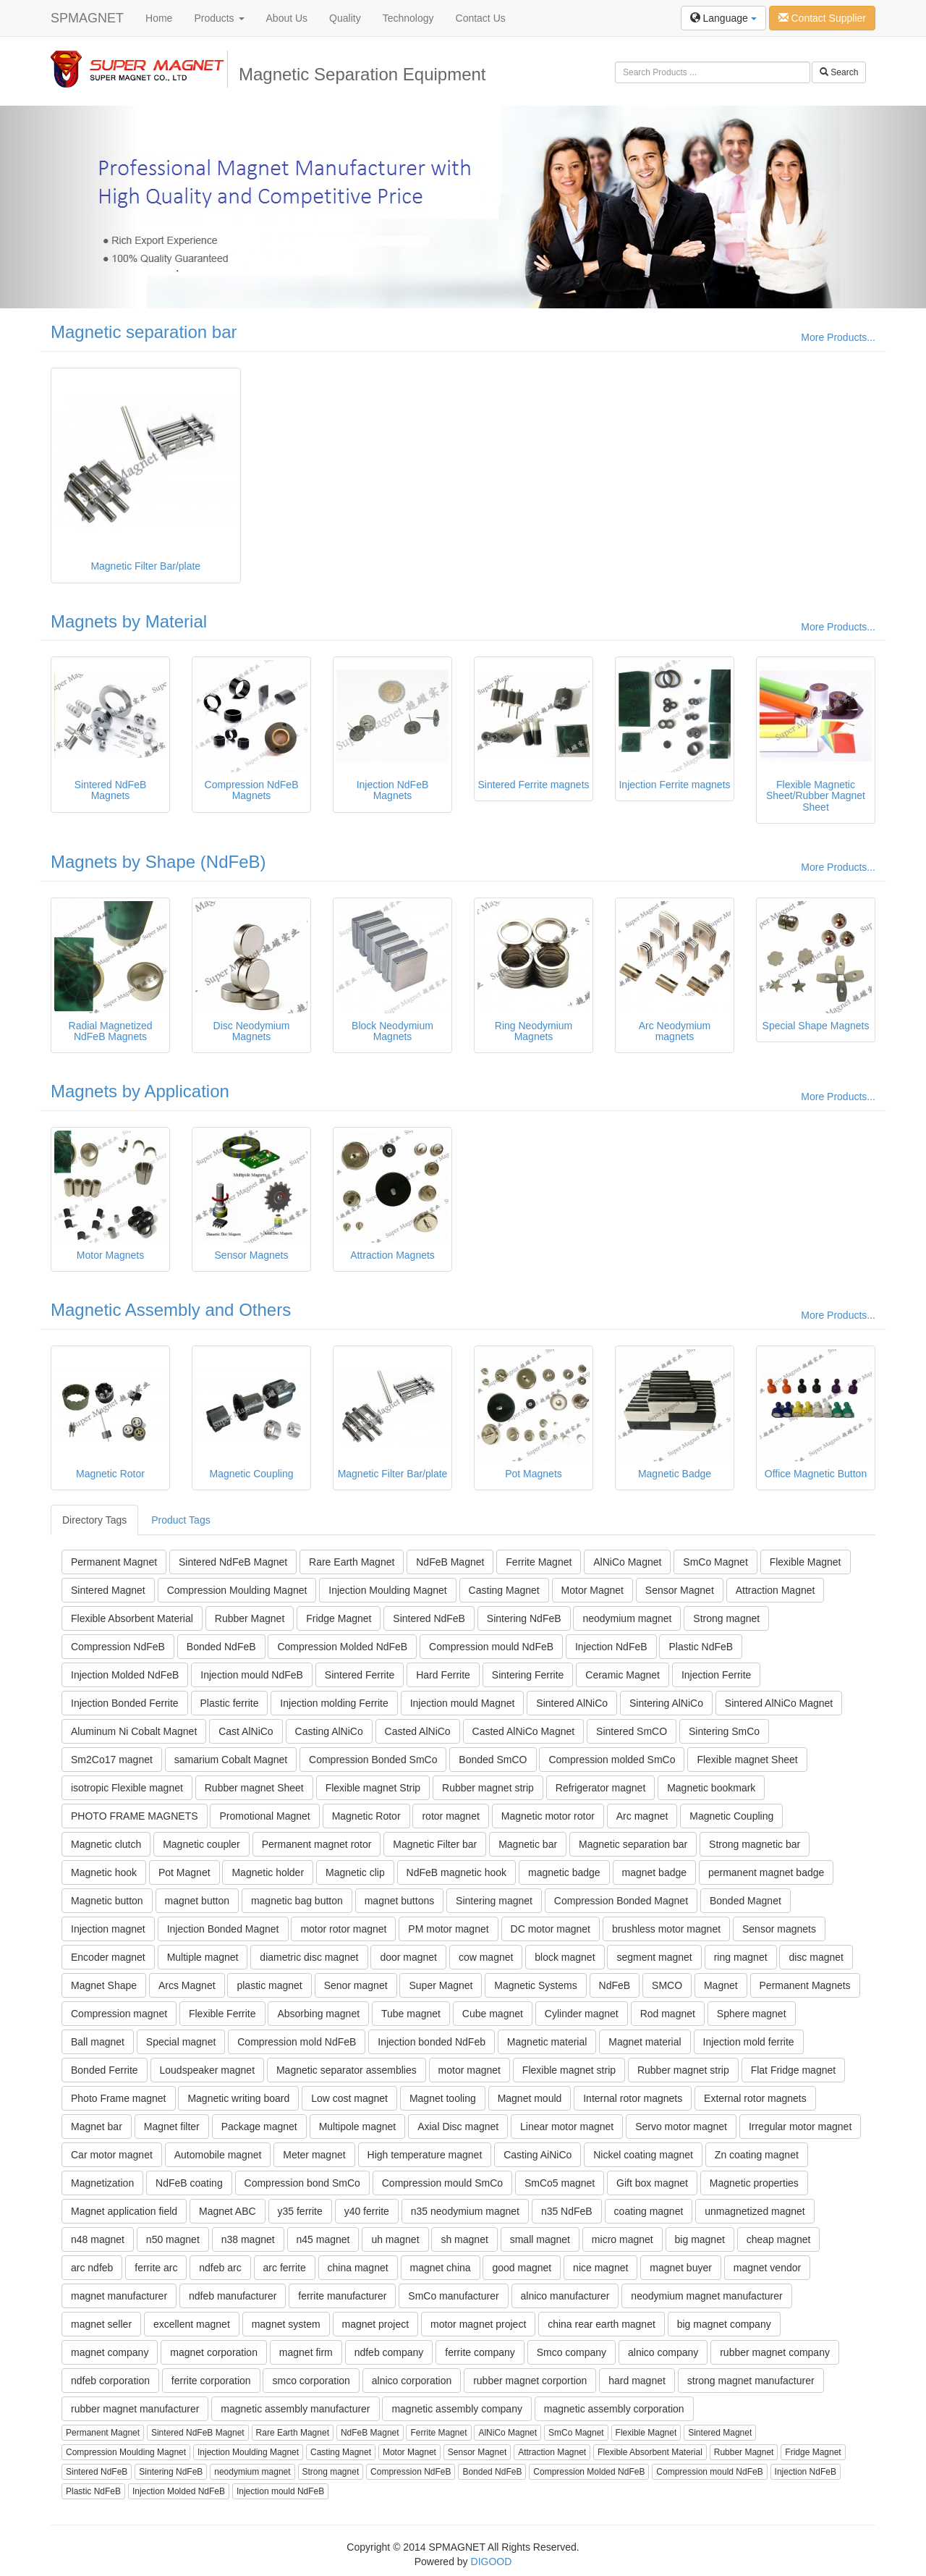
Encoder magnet (108, 1957)
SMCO (667, 1985)
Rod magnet (667, 2013)
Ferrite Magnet (539, 1562)
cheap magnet (779, 2239)
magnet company (109, 2352)
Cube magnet (492, 2013)
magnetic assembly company (456, 2409)
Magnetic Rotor (366, 1816)
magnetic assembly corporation (614, 2409)
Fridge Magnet (338, 1618)
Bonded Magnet (745, 1900)
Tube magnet (411, 2013)
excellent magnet (191, 2324)
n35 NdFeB (566, 2211)
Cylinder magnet (582, 2013)
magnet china (440, 2267)
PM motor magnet (448, 1929)
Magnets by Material (129, 621)
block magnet (565, 1957)
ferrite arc (156, 2267)
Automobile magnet (218, 2155)
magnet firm (306, 2352)
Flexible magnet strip (569, 2070)
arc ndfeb (92, 2267)
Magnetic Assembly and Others (171, 1309)
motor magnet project (478, 2324)
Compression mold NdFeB (296, 2042)
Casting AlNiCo (329, 1731)
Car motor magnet (112, 2155)
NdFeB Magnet (450, 1562)
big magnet (700, 2239)
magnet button (197, 1900)
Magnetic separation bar (144, 332)
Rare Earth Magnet (351, 1562)
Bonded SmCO (493, 1759)
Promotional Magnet (264, 1816)
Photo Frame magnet (118, 2098)
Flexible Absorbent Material (132, 1618)
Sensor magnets (779, 1929)
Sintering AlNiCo (666, 1703)
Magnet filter (172, 2126)
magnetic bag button (297, 1900)
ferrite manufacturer (342, 2296)
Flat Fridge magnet (793, 2070)
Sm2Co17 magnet (112, 1759)
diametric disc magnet (309, 1957)
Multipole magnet (357, 2126)
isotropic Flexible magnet (127, 1788)
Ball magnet (97, 2042)
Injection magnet (108, 1929)
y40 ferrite (366, 2211)
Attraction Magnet (775, 1590)
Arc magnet (642, 1816)
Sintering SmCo (724, 1731)
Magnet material (644, 2042)
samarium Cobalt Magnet (230, 1759)
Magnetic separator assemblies (346, 2070)
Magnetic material (547, 2042)
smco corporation (310, 2380)
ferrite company (479, 2352)
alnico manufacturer (565, 2296)
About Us (287, 18)
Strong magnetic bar (754, 1844)
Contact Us (481, 18)
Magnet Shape (104, 1985)
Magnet (721, 1985)
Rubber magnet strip (488, 1788)
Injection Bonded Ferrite (125, 1703)
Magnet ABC (227, 2211)
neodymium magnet (626, 1618)
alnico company (663, 2352)
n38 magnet (248, 2239)
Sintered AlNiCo (572, 1703)
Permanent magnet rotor (317, 1844)
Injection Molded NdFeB (125, 1675)
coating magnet (649, 2211)
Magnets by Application (140, 1091)
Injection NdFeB (611, 1646)
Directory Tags (94, 1520)
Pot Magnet (184, 1872)
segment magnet (654, 1957)
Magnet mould (530, 2098)
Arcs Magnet (187, 1985)
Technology (408, 18)
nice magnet (600, 2267)
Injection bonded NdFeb (431, 2042)
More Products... (838, 337)
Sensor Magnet (679, 1590)
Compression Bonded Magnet (621, 1900)
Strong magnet (726, 1618)
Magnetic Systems (535, 1985)
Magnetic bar (527, 1844)
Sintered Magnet (108, 1590)
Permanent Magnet (114, 1562)
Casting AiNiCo (538, 2155)
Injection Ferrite (716, 1675)
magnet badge (654, 1872)
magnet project (375, 2324)
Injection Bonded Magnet (223, 1929)
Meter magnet (314, 2155)
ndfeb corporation (110, 2380)
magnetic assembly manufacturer (295, 2409)
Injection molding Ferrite (334, 1703)
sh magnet (464, 2239)
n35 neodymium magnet (465, 2211)
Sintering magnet (494, 1900)
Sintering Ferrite (528, 1675)
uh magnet (395, 2239)
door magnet (408, 1957)
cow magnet (486, 1957)
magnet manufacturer (119, 2296)
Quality (345, 18)
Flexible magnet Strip (373, 1788)
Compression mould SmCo (442, 2183)
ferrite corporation (211, 2380)
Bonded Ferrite (104, 2070)
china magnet (358, 2267)
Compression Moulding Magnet (237, 1590)
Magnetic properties (754, 2183)
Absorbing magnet (318, 2013)
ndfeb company (389, 2352)
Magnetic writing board (238, 2098)
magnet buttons (400, 1900)
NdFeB (615, 1985)
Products (219, 18)
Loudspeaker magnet (207, 2070)
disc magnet (816, 1957)
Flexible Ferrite (222, 2013)
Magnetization (102, 2183)
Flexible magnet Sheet (747, 1759)
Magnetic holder (268, 1872)
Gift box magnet (652, 2183)
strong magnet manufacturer (751, 2380)
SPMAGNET (87, 18)
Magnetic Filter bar (435, 1844)
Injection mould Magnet (462, 1703)
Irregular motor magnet (800, 2126)
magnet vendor (767, 2267)
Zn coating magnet (757, 2155)
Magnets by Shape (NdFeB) (158, 861)
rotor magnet (450, 1816)
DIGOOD (491, 2561)
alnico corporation (412, 2380)
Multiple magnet (203, 1957)
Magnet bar (96, 2126)
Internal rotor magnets (632, 2098)
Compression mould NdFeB (491, 1646)
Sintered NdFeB (429, 1618)
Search (839, 72)
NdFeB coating (189, 2183)
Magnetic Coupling (731, 1816)
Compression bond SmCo (302, 2183)
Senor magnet (356, 1985)
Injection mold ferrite (748, 2042)
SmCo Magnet (715, 1562)
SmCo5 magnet (559, 2183)
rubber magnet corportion (530, 2380)
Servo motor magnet (681, 2126)
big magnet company (724, 2324)
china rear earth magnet (601, 2324)
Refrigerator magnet (601, 1788)
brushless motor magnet (666, 1929)
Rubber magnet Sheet (254, 1788)
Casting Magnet (504, 1590)
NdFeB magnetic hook (457, 1872)
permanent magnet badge (766, 1872)
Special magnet (181, 2042)
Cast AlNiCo (245, 1731)
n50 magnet (173, 2239)
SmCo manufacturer (453, 2296)
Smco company (571, 2352)
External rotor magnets (755, 2098)
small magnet (540, 2239)
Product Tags (180, 1520)
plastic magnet (269, 1985)
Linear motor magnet (566, 2126)
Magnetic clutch (106, 1844)
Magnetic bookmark (711, 1788)
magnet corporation (214, 2352)
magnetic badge (564, 1872)
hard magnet (637, 2380)
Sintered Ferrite (359, 1675)
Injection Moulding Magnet (387, 1590)
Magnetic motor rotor (548, 1816)
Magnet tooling (442, 2098)
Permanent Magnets (805, 1985)
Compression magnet (119, 2013)
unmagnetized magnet (755, 2211)
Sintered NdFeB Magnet (233, 1562)
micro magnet (622, 2239)
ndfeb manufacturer (232, 2296)
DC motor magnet (550, 1929)
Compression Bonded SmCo (373, 1759)
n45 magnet (323, 2239)
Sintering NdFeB (524, 1618)
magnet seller (101, 2324)
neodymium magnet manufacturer (706, 2296)
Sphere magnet (751, 2013)
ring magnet (741, 1957)
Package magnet (259, 2126)
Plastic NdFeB (700, 1646)
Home (158, 18)
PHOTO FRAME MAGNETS (134, 1816)
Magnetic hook (104, 1872)
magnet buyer (681, 2267)
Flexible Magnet (805, 1562)
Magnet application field (124, 2211)
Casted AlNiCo (418, 1731)
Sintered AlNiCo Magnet (779, 1703)
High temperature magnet (425, 2155)
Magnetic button (107, 1900)
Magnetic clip (355, 1872)
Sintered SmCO (631, 1731)
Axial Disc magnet (457, 2126)
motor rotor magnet (343, 1929)
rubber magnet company (775, 2352)
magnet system (286, 2324)
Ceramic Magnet (622, 1675)
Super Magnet (440, 1985)
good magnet (521, 2267)
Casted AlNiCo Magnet (523, 1731)
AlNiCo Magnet (627, 1562)
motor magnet (469, 2070)
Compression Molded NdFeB (342, 1646)
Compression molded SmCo (611, 1759)
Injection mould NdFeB (251, 1675)
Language (723, 18)
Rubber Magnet (250, 1618)
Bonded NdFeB (221, 1646)
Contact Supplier (822, 18)
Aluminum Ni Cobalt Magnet (134, 1731)
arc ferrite (284, 2267)
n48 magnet (97, 2239)
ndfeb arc (220, 2267)
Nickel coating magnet (643, 2155)
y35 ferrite (300, 2211)
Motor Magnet (592, 1590)
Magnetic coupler (201, 1844)
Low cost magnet (349, 2098)
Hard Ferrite (443, 1675)
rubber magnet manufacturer (135, 2409)
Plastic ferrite (229, 1703)
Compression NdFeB (118, 1646)
